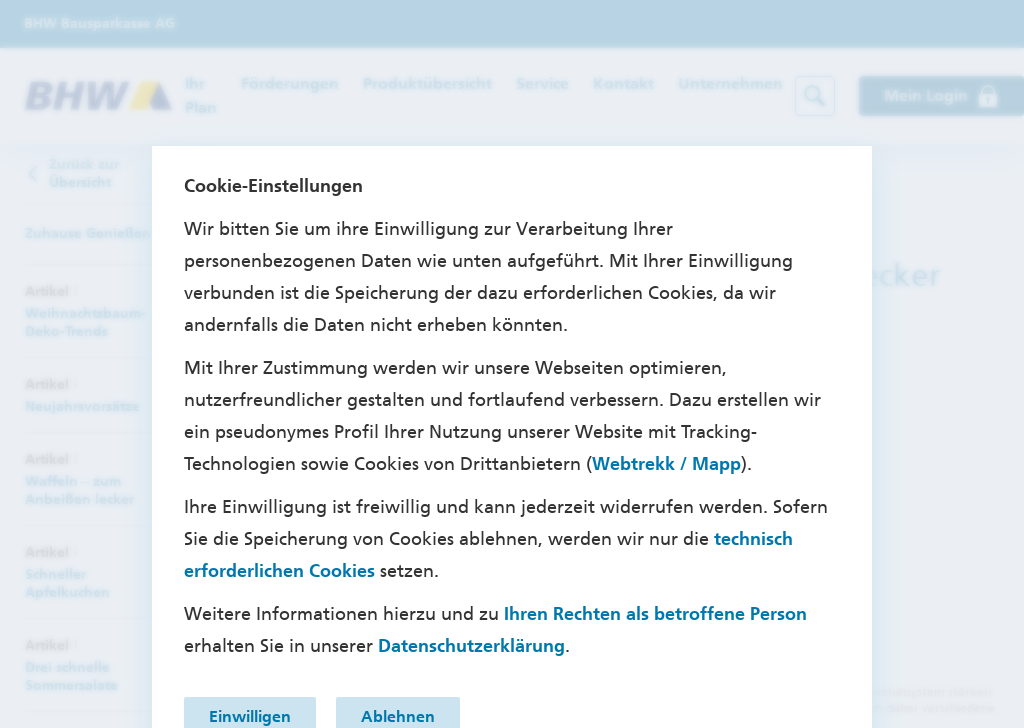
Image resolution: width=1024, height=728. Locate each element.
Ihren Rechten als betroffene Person (655, 614)
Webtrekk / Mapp (666, 464)
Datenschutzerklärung (471, 646)
